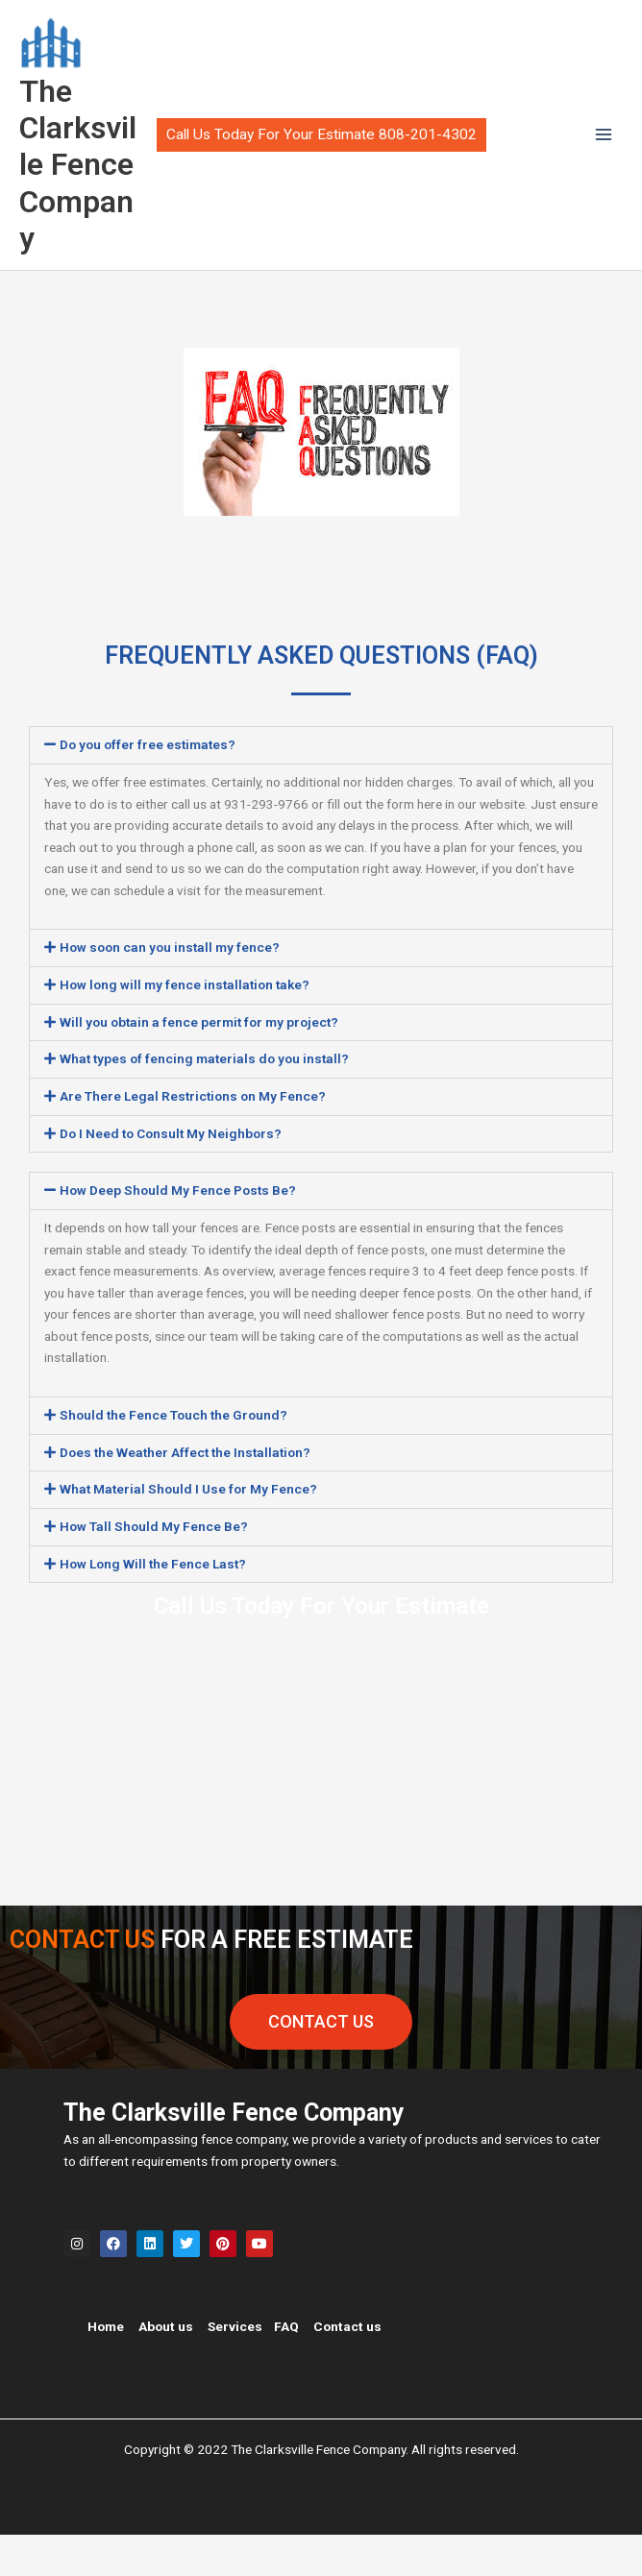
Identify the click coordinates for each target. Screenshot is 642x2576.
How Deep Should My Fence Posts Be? (178, 1232)
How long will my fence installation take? (184, 1025)
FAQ (286, 2367)
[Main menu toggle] (604, 156)
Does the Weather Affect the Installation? (185, 1493)
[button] (321, 155)
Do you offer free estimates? (147, 786)
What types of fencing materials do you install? (204, 1100)
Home (105, 2367)
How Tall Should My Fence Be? (154, 1567)
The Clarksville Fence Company (62, 188)
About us (165, 2367)
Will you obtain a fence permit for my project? (199, 1063)
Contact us (347, 2367)
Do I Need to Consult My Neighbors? (171, 1174)
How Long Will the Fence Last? (153, 1605)
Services (235, 2367)
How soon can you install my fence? (170, 989)
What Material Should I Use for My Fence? (188, 1531)
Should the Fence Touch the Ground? (173, 1456)
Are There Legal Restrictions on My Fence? (193, 1137)
